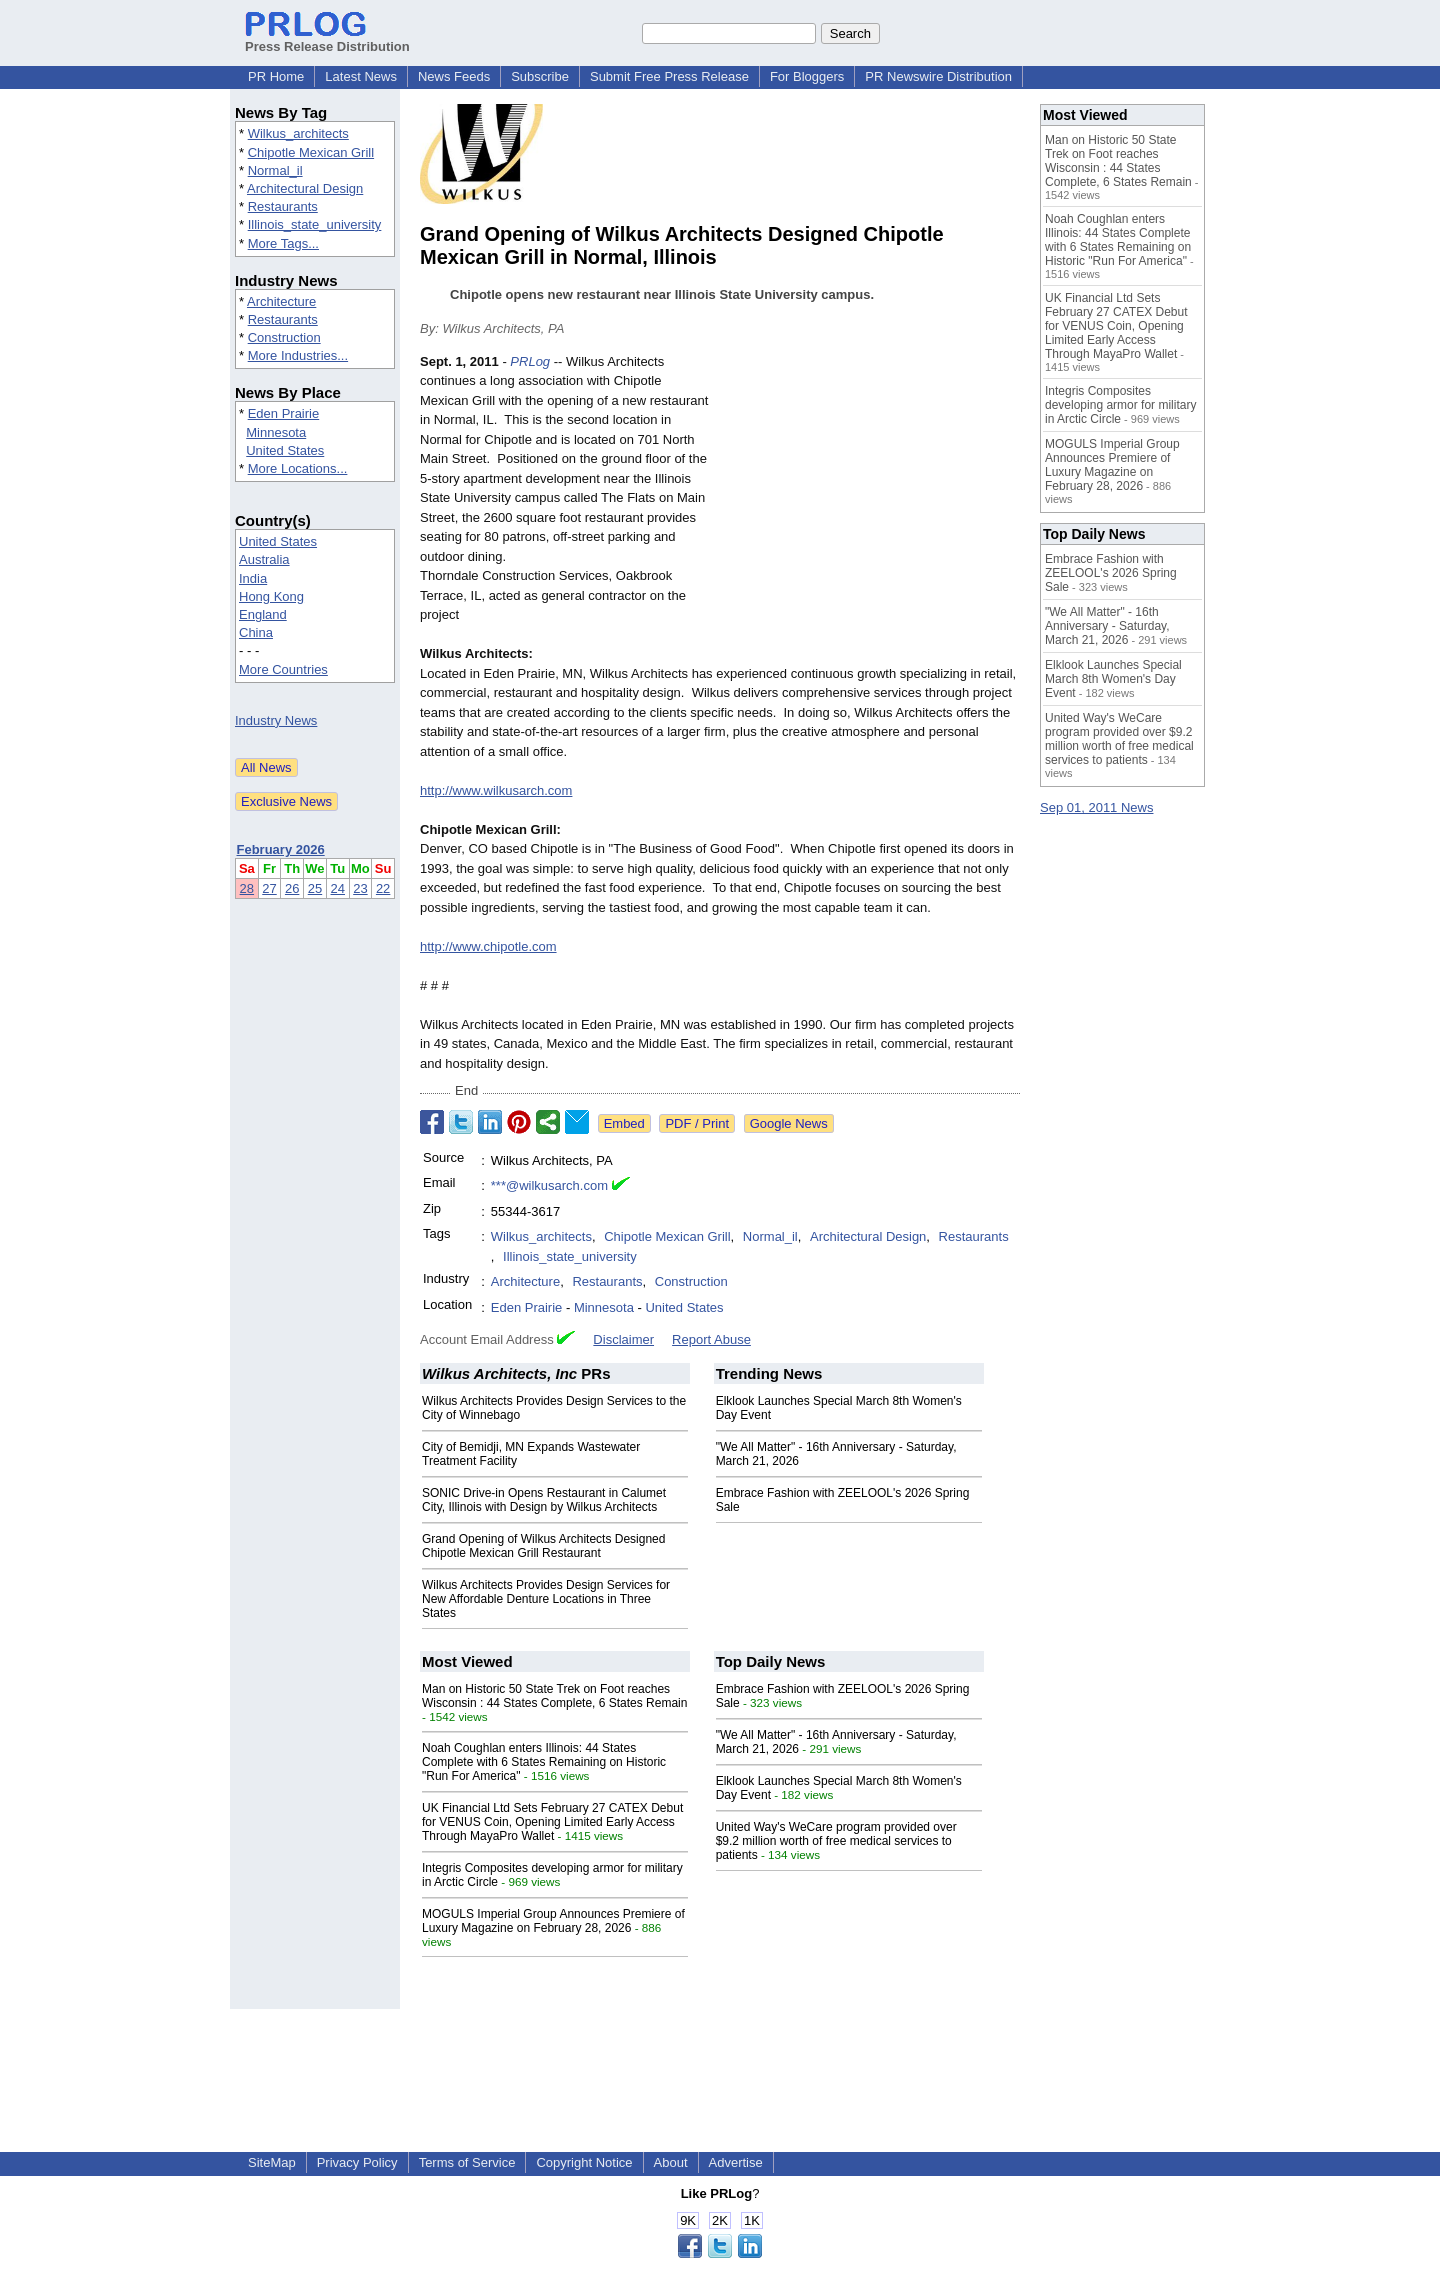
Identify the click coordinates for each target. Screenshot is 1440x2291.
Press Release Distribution (327, 39)
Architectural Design (305, 188)
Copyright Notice (584, 2162)
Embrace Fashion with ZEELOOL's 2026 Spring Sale (1111, 573)
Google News (789, 1123)
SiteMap (272, 2162)
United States (285, 450)
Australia (264, 559)
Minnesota (276, 432)
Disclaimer (623, 1339)
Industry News (276, 720)
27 (269, 888)
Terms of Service (467, 2162)
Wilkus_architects (298, 133)
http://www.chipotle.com (488, 946)
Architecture (281, 301)
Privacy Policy (357, 2162)
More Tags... (283, 243)
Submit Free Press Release (669, 76)
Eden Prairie (284, 413)
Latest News (361, 76)
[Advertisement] (870, 499)
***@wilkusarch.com (549, 1185)
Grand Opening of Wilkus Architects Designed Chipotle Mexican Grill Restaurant (543, 1546)
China (256, 632)
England (263, 614)
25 (315, 888)
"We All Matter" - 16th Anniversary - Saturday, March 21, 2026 (1107, 626)
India (253, 578)
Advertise (736, 2162)
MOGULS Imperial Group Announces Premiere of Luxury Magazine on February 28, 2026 (553, 1921)
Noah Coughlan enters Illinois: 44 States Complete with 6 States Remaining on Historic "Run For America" (544, 1762)
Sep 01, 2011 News (1096, 807)
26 (292, 888)
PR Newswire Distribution (938, 76)
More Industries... (298, 355)
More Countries (283, 669)
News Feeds (454, 76)
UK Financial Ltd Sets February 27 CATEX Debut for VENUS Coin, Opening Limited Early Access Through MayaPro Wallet (552, 1822)
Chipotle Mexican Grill (311, 152)
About (671, 2162)
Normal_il (275, 170)
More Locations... (298, 468)
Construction (284, 337)
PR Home (276, 76)
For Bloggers (807, 76)
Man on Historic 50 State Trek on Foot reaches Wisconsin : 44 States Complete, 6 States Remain (554, 1696)
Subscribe (540, 76)
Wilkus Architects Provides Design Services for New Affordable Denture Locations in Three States (546, 1599)
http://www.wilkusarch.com (496, 790)
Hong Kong (271, 596)
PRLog (530, 361)
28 (247, 888)
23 (360, 888)
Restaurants (283, 206)
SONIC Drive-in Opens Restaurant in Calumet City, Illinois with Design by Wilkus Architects (544, 1500)
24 (338, 888)
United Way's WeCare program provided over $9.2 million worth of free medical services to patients (836, 1841)
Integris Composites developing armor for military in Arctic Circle (1120, 405)
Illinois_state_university (315, 224)
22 (383, 888)
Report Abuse (711, 1339)
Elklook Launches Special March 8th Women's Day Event (1113, 679)
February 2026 (281, 849)
